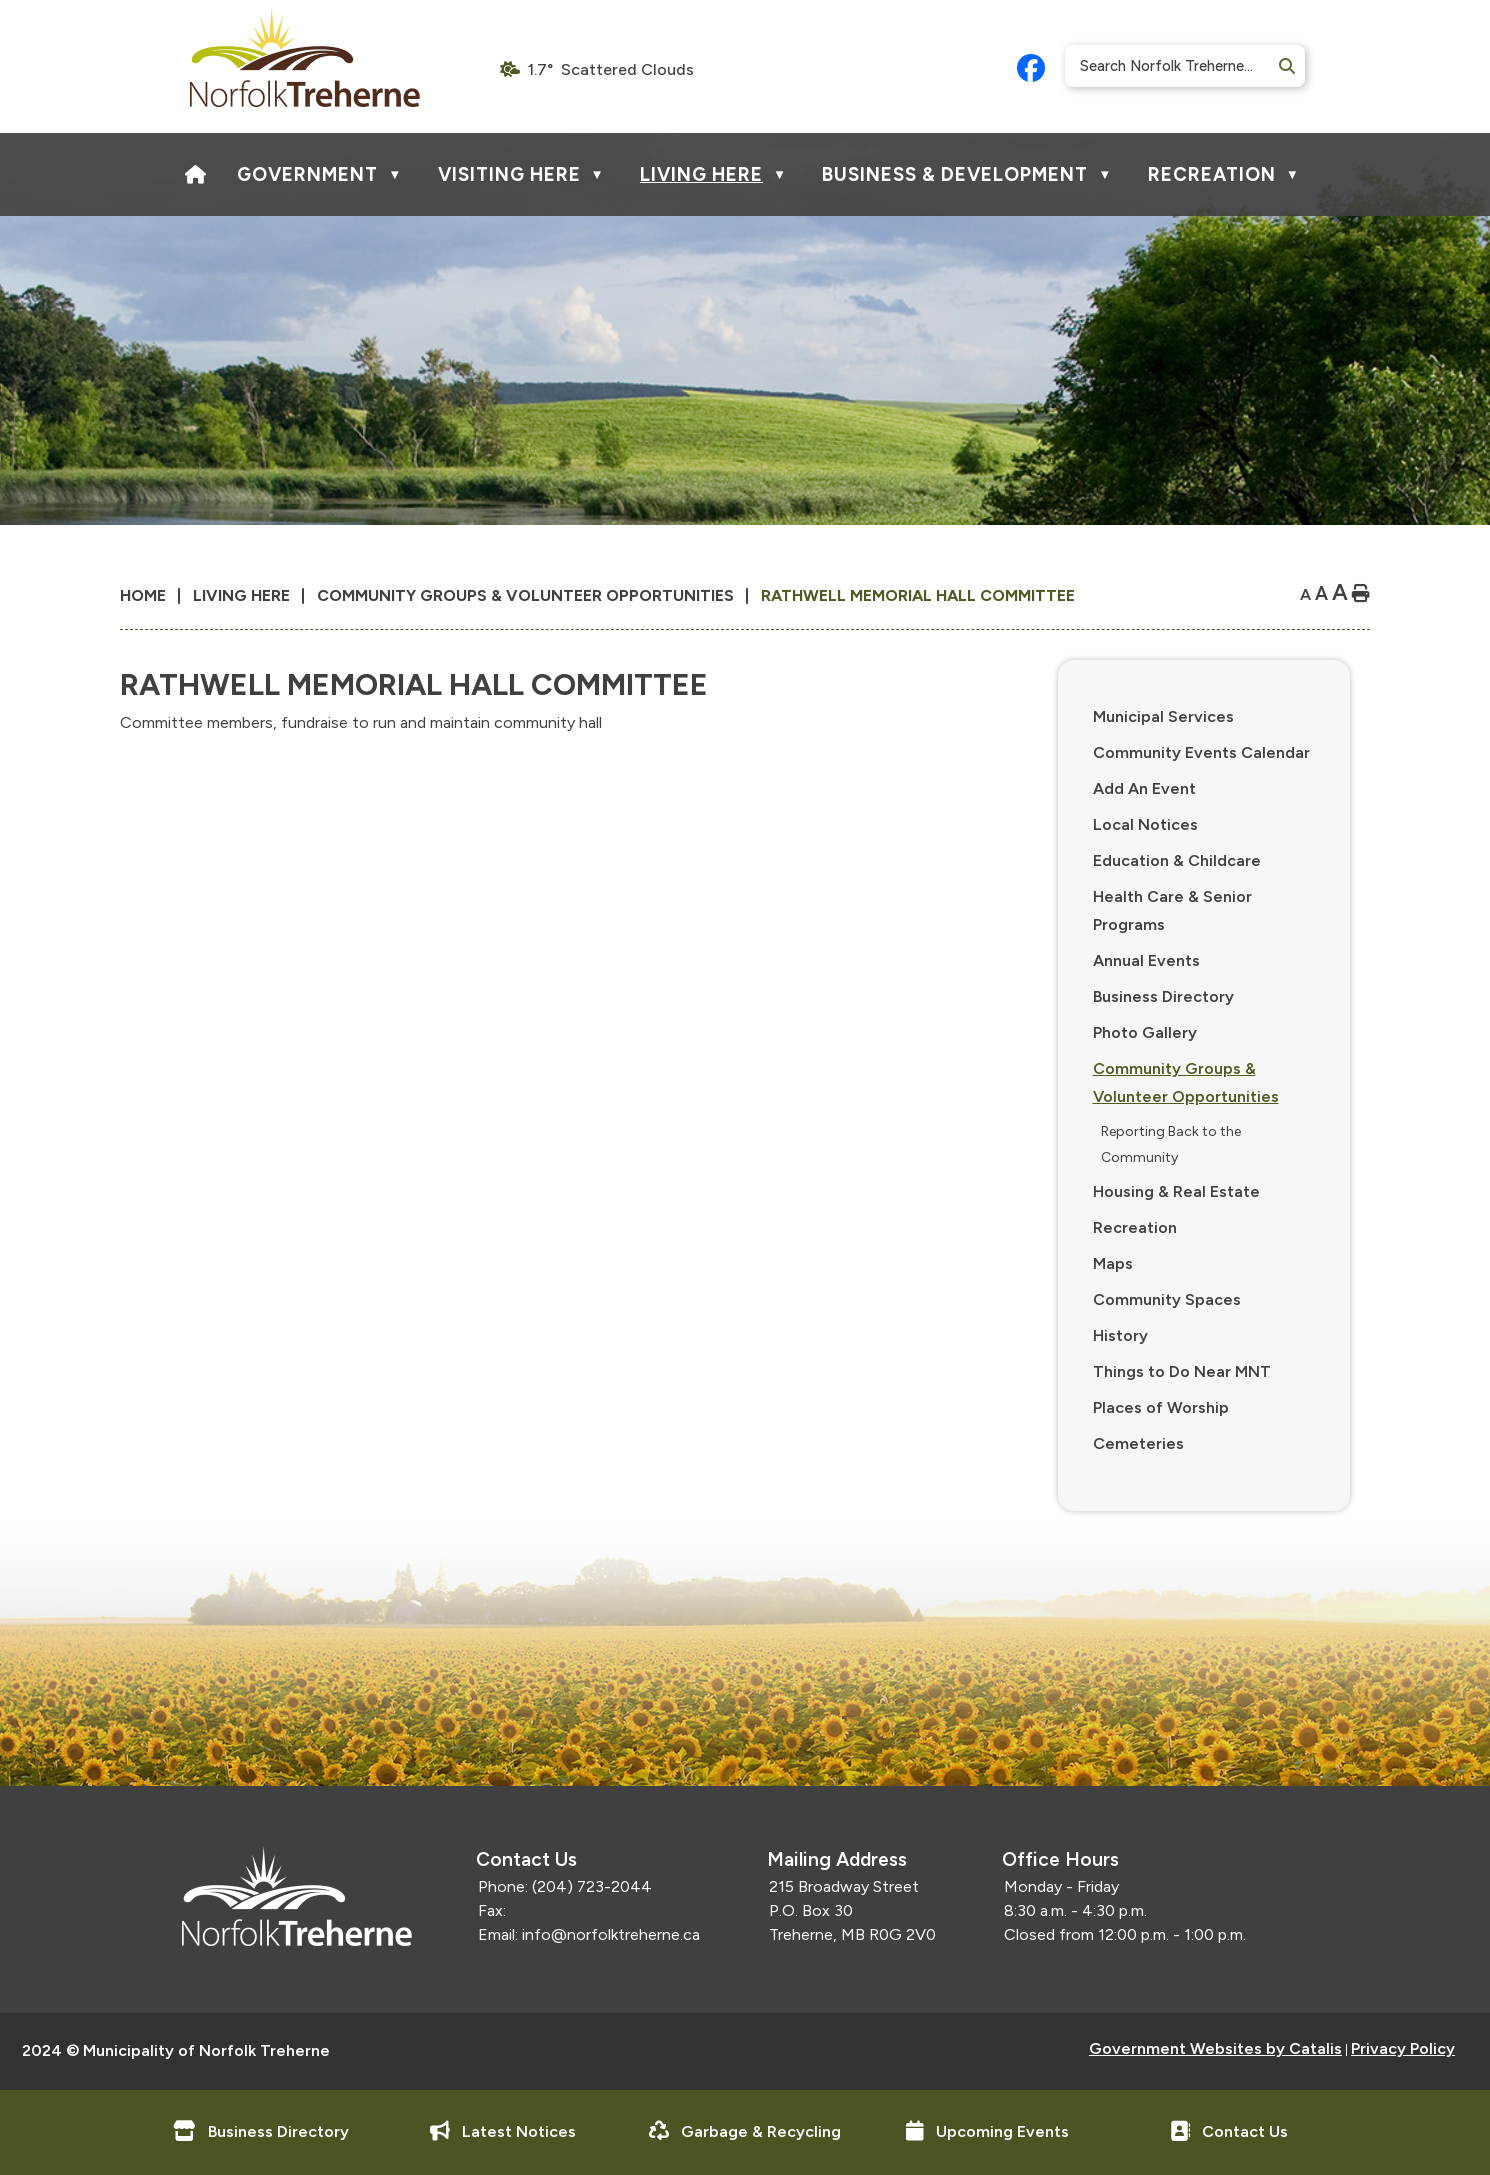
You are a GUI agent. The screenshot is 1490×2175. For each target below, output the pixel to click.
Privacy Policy (1403, 2048)
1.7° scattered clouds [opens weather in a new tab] (611, 69)
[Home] (196, 174)
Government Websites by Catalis (1215, 2048)
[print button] (1361, 594)
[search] (1178, 66)
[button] (1285, 67)
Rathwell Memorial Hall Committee (918, 595)
